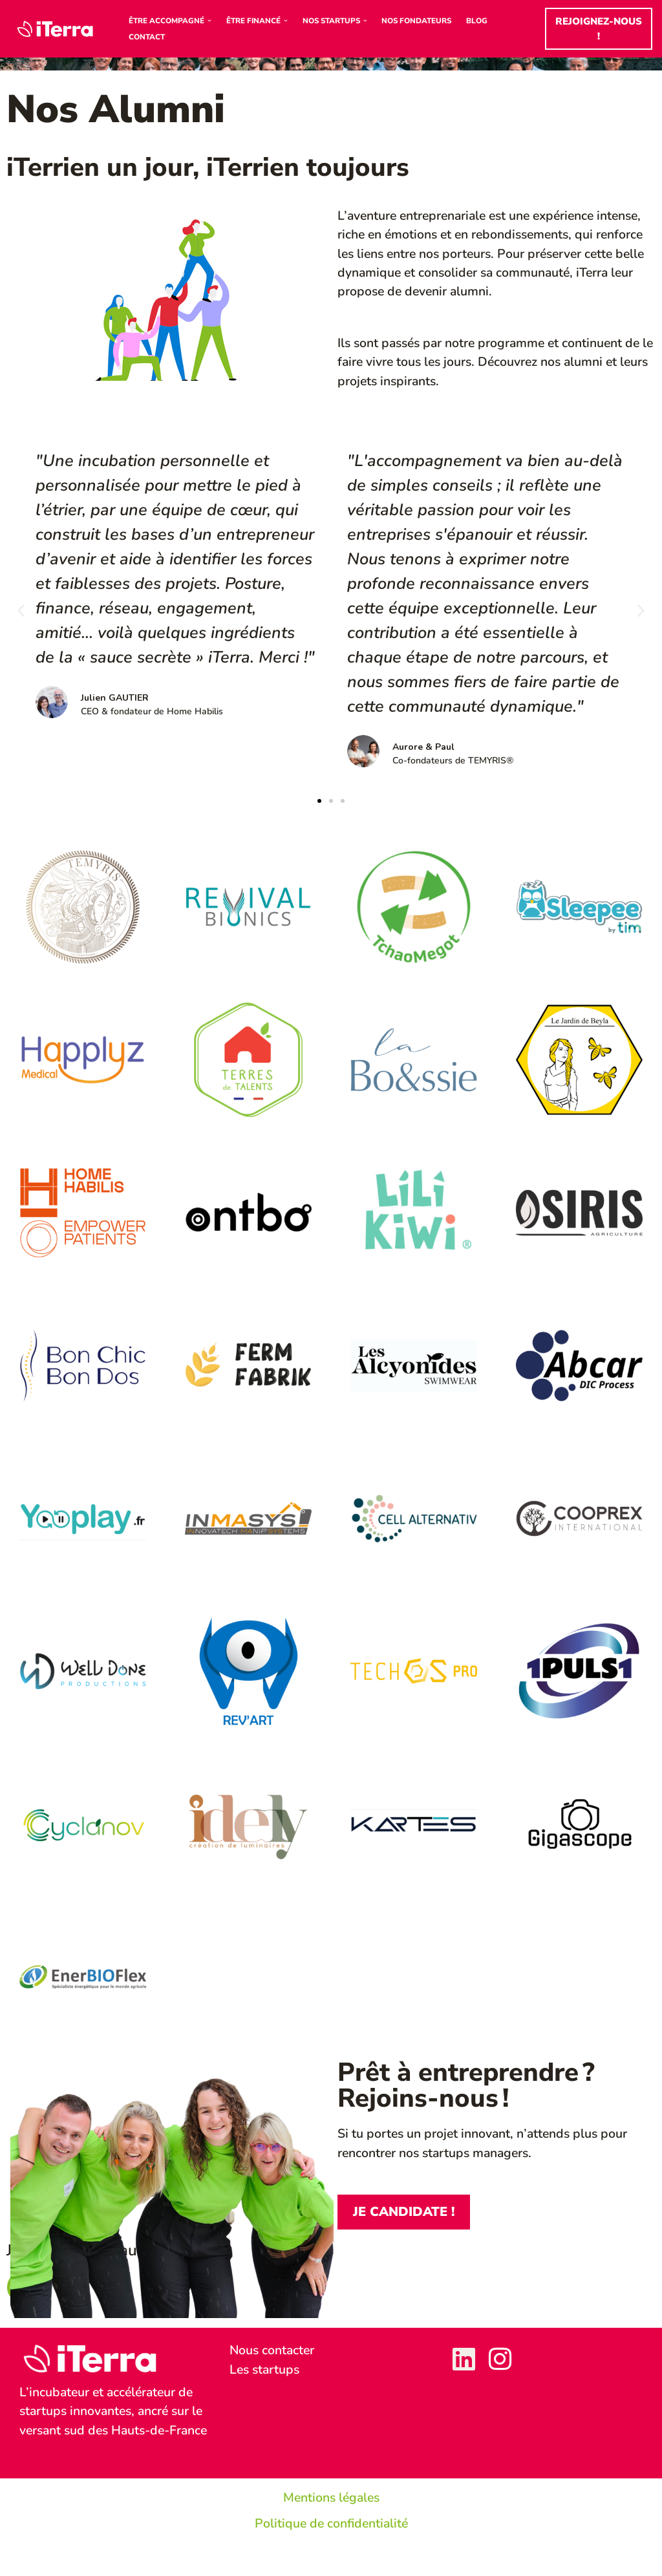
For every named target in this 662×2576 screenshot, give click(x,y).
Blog (488, 21)
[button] (211, 21)
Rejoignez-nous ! (600, 29)
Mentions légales (331, 2530)
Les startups (266, 2381)
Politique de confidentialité (331, 2556)
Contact (148, 37)
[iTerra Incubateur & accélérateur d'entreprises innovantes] (58, 29)
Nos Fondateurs (425, 21)
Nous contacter (273, 2362)
